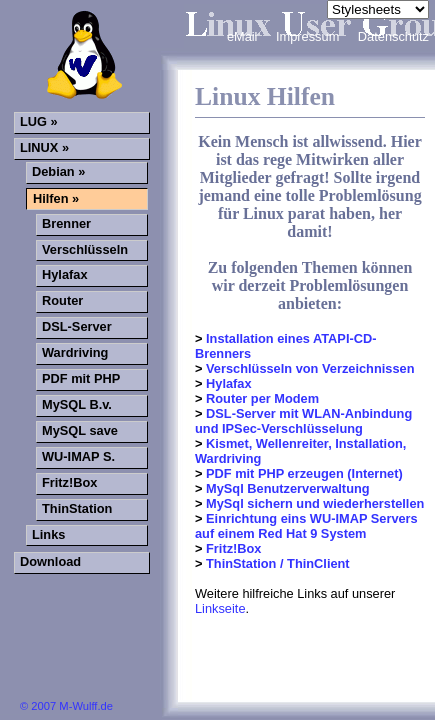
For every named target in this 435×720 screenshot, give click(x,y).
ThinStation (77, 508)
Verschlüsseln (85, 249)
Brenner (66, 223)
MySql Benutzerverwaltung (285, 488)
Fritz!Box (231, 548)
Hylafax (226, 383)
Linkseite (220, 608)
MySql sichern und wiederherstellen (313, 503)
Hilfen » (56, 198)
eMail (244, 36)
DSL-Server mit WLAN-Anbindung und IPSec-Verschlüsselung (303, 421)
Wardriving (75, 352)
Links (48, 534)
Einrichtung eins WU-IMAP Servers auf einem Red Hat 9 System (306, 526)
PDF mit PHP (81, 378)
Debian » (58, 171)
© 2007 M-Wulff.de (66, 706)
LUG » (39, 121)
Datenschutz (393, 36)
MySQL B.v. (77, 404)
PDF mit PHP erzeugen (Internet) (302, 473)
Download (50, 561)
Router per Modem (260, 398)
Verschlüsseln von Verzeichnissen (308, 368)
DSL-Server (77, 326)
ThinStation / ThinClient (275, 563)
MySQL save (80, 430)
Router (62, 300)
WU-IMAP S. (78, 456)
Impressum (309, 36)
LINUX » (44, 147)
